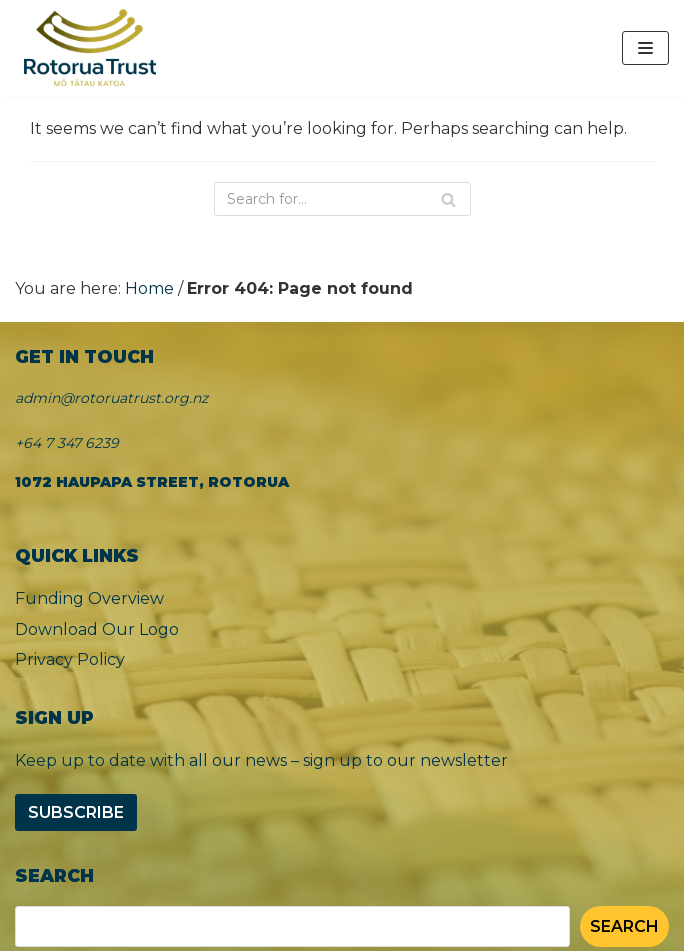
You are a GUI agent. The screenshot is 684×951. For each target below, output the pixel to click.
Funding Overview (89, 598)
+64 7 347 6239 (67, 443)
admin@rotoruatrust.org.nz (111, 398)
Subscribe (76, 812)
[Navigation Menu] (645, 48)
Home (149, 288)
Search (624, 926)
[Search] (342, 199)
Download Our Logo (97, 629)
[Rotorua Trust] (90, 48)
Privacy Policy (70, 659)
